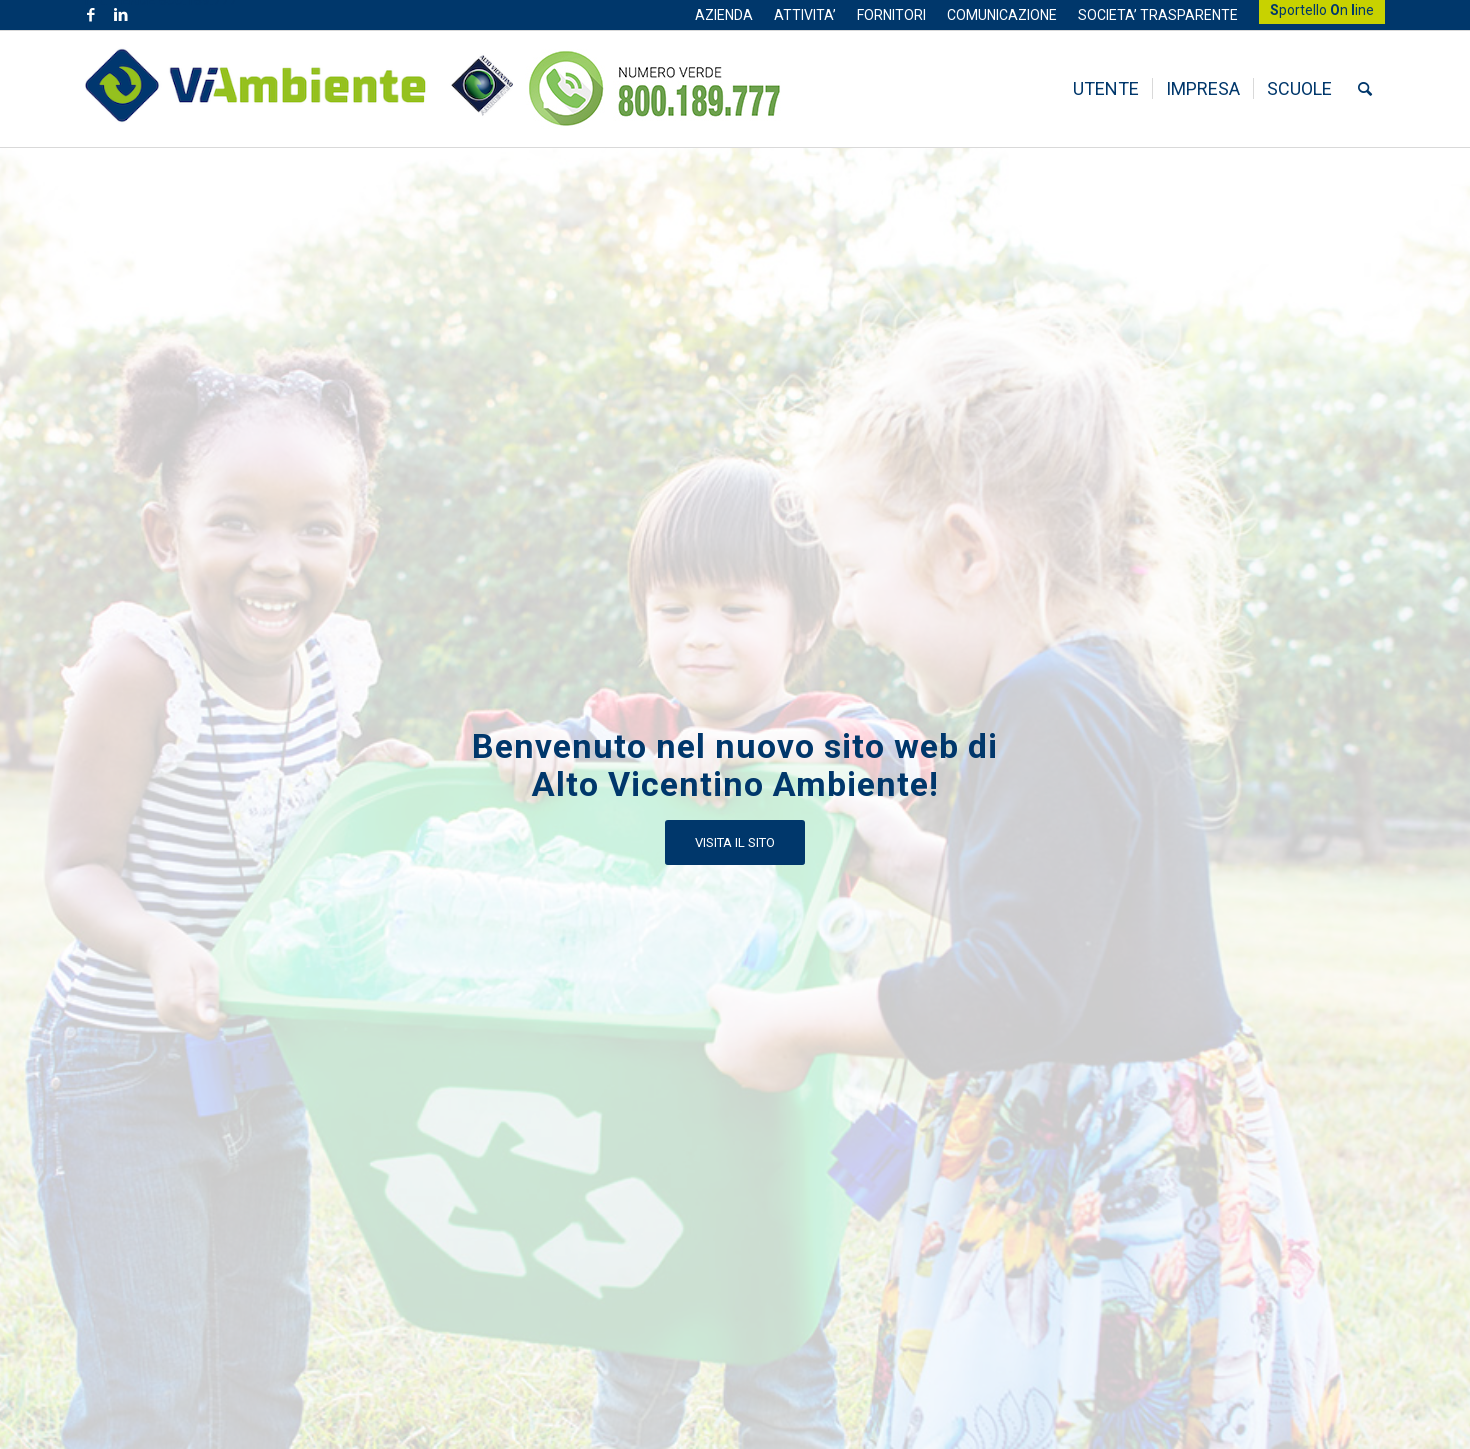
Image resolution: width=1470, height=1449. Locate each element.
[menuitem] (724, 15)
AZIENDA (724, 15)
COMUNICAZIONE (1002, 15)
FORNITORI (891, 15)
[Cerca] (1365, 89)
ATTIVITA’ (805, 15)
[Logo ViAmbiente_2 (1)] (299, 89)
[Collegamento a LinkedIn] (121, 15)
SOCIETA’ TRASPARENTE (1158, 15)
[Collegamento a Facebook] (90, 15)
